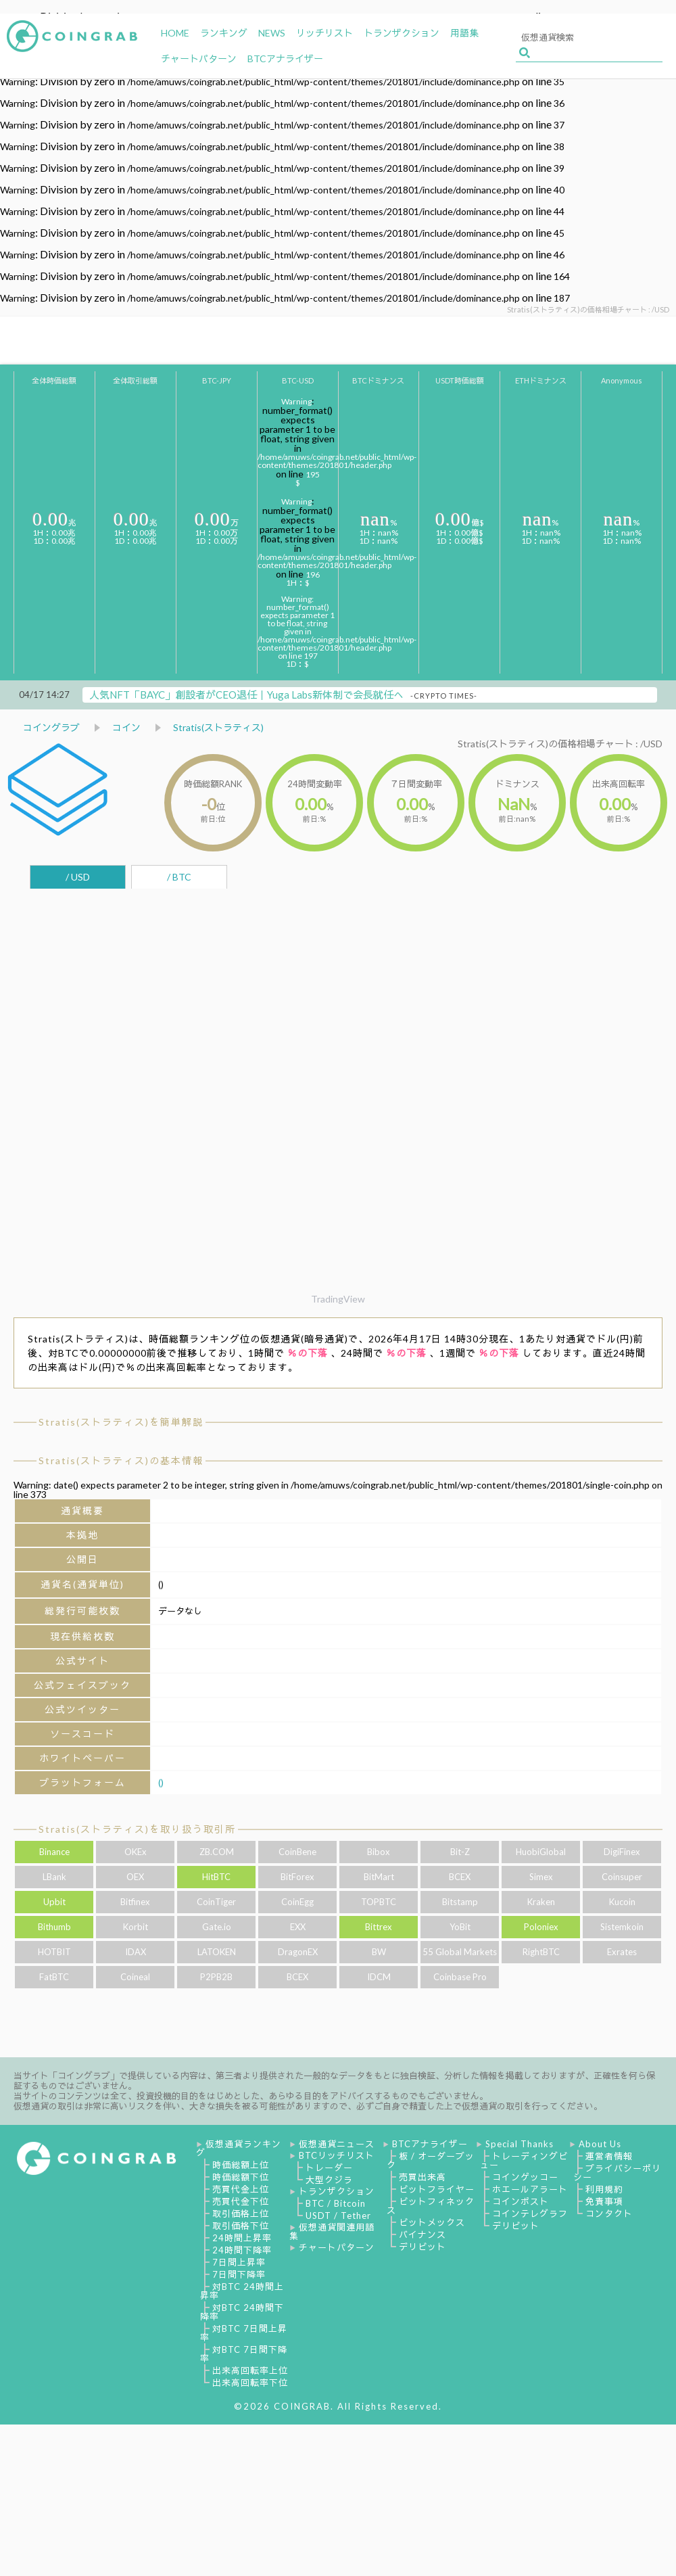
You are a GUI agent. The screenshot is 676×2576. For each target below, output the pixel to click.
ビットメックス (432, 2222)
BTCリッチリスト (337, 2155)
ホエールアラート (530, 2189)
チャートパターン (337, 2247)
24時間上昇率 (242, 2237)
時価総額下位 (240, 2177)
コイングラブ (51, 727)
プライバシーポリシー (617, 2172)
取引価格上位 (240, 2213)
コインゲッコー (525, 2177)
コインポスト (520, 2201)
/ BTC (179, 877)
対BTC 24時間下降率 (242, 2312)
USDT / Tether (338, 2215)
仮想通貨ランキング (238, 2148)
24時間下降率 (242, 2250)
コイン (126, 727)
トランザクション (337, 2191)
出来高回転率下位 (250, 2382)
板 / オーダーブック (431, 2160)
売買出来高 (422, 2177)
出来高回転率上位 (250, 2370)
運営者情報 (609, 2156)
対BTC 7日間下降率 (243, 2354)
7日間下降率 (239, 2274)
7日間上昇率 (239, 2262)
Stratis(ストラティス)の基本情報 (121, 1460)
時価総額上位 (240, 2164)
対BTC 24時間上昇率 (242, 2291)
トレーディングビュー (524, 2160)
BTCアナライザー (430, 2143)
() (161, 1782)
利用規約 (604, 2189)
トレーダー (329, 2167)
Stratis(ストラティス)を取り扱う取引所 (137, 1829)
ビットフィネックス (431, 2206)
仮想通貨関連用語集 (332, 2231)
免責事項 (604, 2201)
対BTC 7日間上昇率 (243, 2333)
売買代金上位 (240, 2189)
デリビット (422, 2246)
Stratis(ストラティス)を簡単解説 (121, 1422)
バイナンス (422, 2234)
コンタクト (609, 2213)
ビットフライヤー (437, 2189)
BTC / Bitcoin (336, 2203)
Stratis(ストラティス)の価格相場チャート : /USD (560, 743)
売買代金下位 (240, 2201)
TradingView (338, 1299)
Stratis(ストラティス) (218, 727)
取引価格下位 (240, 2225)
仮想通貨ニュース (337, 2143)
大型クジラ (329, 2179)
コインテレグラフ (530, 2213)
